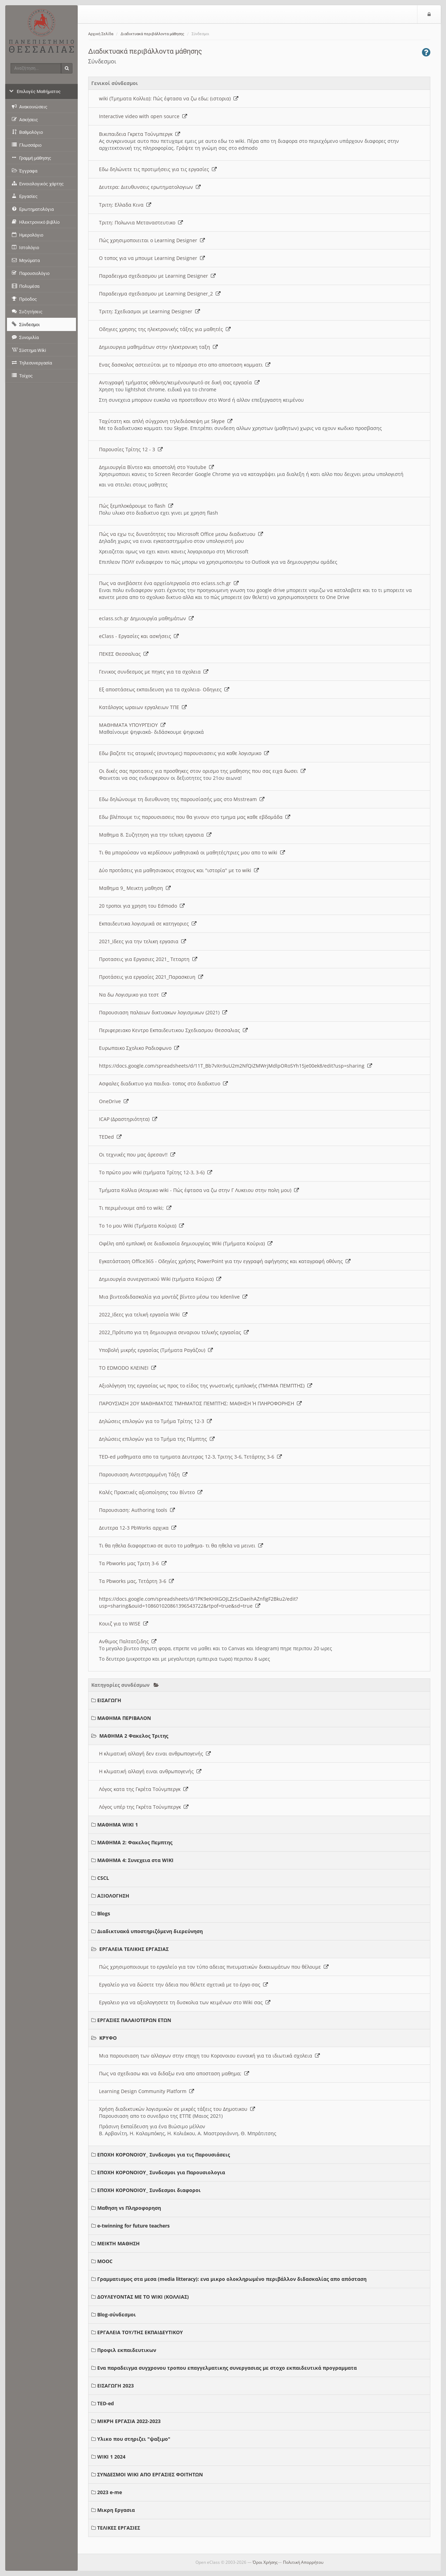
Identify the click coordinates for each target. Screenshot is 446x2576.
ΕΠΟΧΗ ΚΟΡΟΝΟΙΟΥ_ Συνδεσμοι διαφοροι (149, 2190)
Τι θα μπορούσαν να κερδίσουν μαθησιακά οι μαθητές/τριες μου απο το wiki (192, 852)
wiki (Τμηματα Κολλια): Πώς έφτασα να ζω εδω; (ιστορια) (168, 98)
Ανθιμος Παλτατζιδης (127, 1641)
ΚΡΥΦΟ (108, 2038)
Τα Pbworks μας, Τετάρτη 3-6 (136, 1581)
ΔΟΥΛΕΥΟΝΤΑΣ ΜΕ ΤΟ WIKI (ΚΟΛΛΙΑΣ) (143, 2296)
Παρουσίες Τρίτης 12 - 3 (131, 449)
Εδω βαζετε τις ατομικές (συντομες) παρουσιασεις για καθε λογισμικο (184, 753)
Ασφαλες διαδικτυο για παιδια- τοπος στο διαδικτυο (163, 1083)
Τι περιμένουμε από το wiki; (135, 1208)
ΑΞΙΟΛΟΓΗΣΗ (113, 1895)
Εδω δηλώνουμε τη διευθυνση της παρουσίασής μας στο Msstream (181, 799)
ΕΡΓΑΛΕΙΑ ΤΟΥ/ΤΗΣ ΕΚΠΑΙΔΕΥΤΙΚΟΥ (140, 2332)
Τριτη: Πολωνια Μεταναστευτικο (141, 222)
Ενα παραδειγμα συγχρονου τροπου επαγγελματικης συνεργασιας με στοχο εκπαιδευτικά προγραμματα (227, 2367)
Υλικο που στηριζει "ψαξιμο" (133, 2439)
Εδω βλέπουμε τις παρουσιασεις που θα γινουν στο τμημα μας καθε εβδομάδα (194, 817)
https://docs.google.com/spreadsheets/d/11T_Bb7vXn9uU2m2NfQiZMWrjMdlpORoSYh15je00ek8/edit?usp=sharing (235, 1065)
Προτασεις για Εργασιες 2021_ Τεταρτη (148, 959)
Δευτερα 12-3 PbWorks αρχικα (137, 1527)
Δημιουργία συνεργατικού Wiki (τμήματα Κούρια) (160, 1279)
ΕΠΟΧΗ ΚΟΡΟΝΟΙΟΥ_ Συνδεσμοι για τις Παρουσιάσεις (163, 2154)
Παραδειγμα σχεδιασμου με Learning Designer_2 (160, 293)
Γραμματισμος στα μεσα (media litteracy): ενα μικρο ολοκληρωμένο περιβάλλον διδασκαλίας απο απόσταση (232, 2279)
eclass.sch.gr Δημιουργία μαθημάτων (146, 618)
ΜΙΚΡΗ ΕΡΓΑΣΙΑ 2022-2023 (129, 2421)
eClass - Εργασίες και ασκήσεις (139, 636)
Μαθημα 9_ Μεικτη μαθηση (135, 888)
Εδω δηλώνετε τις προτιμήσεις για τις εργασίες (158, 169)
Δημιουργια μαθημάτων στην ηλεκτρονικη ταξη (158, 347)
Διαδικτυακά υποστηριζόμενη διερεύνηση (150, 1931)
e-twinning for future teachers (133, 2225)
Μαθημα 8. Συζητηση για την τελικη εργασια (155, 834)
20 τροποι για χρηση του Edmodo (142, 905)
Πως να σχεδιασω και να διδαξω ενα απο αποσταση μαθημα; (174, 2073)
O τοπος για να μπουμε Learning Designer (152, 258)
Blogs (103, 1913)
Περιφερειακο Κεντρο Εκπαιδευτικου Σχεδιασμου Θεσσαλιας (173, 1030)
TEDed (110, 1136)
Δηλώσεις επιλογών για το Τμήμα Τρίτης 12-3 (155, 1421)
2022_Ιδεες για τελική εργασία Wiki (143, 1314)
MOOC (105, 2261)
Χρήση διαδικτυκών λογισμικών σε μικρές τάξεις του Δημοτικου (177, 2109)
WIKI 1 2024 (111, 2456)
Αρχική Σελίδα (100, 34)
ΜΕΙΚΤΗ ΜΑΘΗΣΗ (118, 2243)
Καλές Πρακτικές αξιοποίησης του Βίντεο (150, 1492)
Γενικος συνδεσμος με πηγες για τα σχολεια (153, 671)
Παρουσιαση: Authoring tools (137, 1510)
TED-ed (105, 2403)
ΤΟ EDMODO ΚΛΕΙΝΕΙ (127, 1367)
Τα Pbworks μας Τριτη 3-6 (133, 1563)
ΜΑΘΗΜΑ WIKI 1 (117, 1824)
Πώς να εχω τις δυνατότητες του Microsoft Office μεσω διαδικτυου (181, 534)
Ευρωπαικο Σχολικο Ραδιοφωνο (139, 1048)
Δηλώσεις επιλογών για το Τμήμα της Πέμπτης (157, 1439)
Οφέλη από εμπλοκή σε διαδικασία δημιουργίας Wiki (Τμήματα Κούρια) (185, 1243)
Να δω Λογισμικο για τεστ (133, 994)
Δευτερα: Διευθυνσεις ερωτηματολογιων (150, 187)
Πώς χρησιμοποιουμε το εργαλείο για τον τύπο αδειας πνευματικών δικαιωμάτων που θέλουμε (214, 1966)
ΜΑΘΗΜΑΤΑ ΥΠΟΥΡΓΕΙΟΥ (132, 725)
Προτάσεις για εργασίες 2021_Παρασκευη (151, 977)
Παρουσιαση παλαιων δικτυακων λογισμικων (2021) (163, 1012)
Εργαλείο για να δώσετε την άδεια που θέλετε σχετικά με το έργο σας (183, 1984)
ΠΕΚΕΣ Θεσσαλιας (123, 654)
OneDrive (114, 1101)
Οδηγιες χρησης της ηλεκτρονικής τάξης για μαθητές (165, 329)
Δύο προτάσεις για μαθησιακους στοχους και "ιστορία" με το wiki (179, 870)
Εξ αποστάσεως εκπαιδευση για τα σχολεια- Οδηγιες (164, 689)
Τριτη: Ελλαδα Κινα (125, 204)
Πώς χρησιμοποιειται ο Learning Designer (152, 240)
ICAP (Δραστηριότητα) (128, 1119)
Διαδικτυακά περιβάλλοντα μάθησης (152, 34)
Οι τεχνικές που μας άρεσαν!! (137, 1154)
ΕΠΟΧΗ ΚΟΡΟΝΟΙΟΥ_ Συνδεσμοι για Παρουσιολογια (161, 2172)
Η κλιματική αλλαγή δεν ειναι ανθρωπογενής (155, 1753)
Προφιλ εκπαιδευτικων (126, 2350)
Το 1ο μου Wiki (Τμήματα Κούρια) (141, 1225)
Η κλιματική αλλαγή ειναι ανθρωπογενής (150, 1771)
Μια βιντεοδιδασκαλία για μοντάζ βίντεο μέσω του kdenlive (173, 1296)
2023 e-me (109, 2492)
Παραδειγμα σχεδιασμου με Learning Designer (157, 275)
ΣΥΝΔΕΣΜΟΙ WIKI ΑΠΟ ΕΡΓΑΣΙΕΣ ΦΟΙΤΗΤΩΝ (150, 2474)
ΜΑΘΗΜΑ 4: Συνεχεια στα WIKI (135, 1860)
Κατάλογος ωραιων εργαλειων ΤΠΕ (143, 707)
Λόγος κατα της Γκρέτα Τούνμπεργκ (143, 1789)
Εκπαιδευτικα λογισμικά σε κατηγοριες (148, 923)
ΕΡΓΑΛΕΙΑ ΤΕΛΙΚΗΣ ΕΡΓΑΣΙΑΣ (134, 1949)
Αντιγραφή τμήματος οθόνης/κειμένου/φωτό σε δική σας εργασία (179, 382)
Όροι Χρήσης (265, 2562)
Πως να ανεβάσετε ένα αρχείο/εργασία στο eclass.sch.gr (169, 583)
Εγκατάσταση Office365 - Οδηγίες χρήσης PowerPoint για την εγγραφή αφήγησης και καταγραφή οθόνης (225, 1261)
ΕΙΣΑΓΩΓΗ (109, 1700)
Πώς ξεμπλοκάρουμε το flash (136, 505)
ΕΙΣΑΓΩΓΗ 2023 (115, 2385)
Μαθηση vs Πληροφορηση (129, 2208)
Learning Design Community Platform (146, 2091)
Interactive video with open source (143, 116)
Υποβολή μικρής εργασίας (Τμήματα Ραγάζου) (156, 1350)
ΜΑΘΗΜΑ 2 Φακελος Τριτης (133, 1735)
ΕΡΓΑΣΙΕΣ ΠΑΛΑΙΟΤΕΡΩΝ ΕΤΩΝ (134, 2020)
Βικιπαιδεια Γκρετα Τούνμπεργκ (139, 134)
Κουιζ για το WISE (123, 1623)
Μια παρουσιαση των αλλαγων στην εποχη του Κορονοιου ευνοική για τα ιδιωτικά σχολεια (209, 2055)
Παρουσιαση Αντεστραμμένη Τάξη (143, 1474)
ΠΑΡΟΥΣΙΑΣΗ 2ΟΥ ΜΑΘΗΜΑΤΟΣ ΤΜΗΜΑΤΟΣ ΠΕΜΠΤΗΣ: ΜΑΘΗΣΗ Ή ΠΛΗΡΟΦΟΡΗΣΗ (200, 1403)
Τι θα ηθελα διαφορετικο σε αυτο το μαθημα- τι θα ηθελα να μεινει (181, 1545)
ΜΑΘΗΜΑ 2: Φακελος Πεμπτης (134, 1842)
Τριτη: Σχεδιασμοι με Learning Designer (149, 311)
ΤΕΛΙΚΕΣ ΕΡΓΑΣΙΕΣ (118, 2527)
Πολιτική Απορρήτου (303, 2562)
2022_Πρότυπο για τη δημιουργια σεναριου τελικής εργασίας (174, 1332)
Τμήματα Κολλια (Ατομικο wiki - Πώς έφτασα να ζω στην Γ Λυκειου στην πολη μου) (199, 1190)
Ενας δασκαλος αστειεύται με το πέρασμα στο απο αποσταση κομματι (184, 364)
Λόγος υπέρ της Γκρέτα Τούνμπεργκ (144, 1807)
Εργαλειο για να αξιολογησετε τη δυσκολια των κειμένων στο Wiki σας (184, 2002)
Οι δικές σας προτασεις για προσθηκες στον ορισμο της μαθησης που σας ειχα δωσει (202, 771)
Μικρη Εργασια (116, 2510)
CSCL (103, 1878)
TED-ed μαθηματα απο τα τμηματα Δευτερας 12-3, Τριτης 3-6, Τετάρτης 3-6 (190, 1456)
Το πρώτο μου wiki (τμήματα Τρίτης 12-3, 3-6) (155, 1172)
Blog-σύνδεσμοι (116, 2314)
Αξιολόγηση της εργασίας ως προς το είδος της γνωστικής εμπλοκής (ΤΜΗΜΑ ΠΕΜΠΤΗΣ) (205, 1385)
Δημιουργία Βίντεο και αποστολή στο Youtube (156, 467)
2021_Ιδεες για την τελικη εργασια (142, 941)
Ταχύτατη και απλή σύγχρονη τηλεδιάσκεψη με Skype (165, 421)
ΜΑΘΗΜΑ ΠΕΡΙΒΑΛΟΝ (124, 1718)
